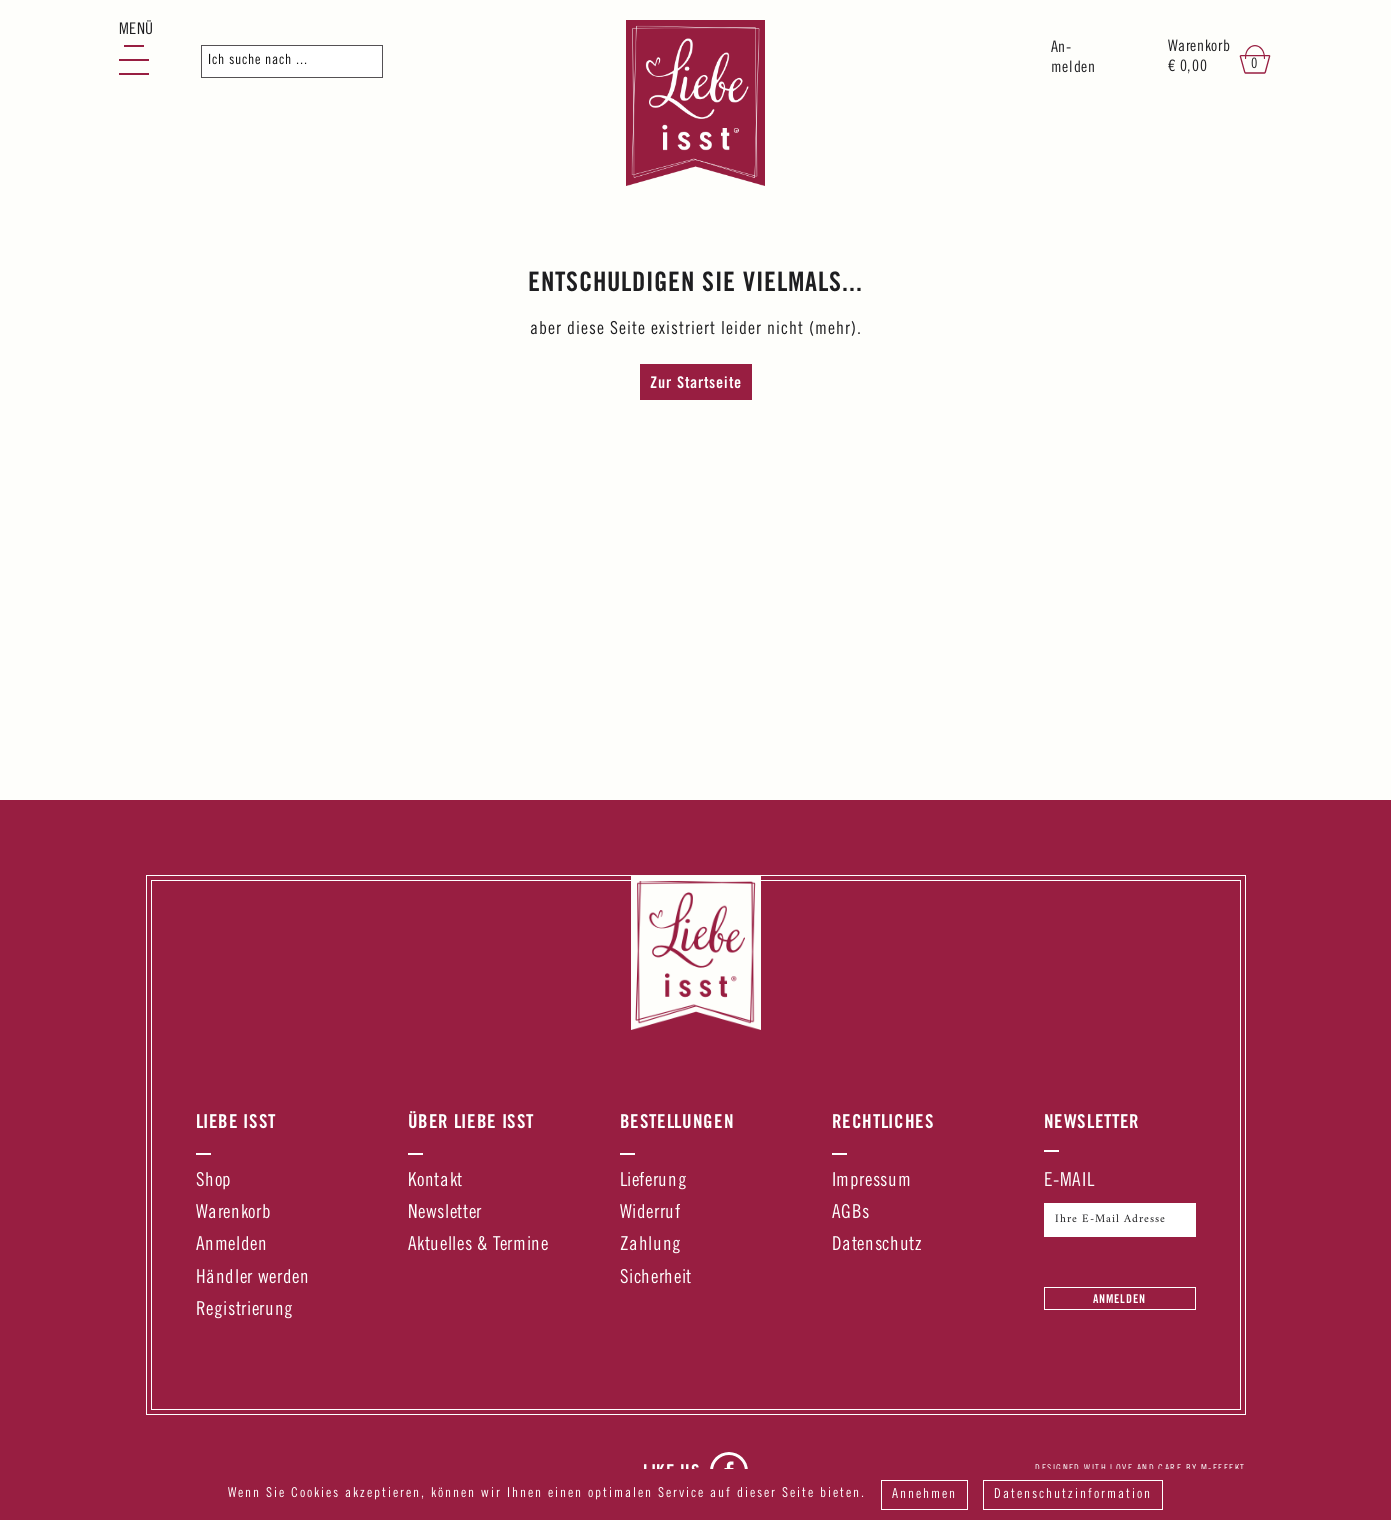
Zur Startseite (696, 382)
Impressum (872, 1181)
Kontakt (435, 1181)
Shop (214, 1181)
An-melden (1073, 58)
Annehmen (924, 1495)
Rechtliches (883, 1121)
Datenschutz (877, 1245)
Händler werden (253, 1278)
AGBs (851, 1213)
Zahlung (651, 1245)
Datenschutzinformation (1073, 1495)
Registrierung (245, 1310)
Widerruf (650, 1213)
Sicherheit (656, 1278)
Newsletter (445, 1213)
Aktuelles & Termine (478, 1245)
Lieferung (654, 1181)
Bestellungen (677, 1121)
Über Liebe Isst (471, 1121)
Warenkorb (234, 1213)
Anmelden (232, 1245)
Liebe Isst (236, 1121)
